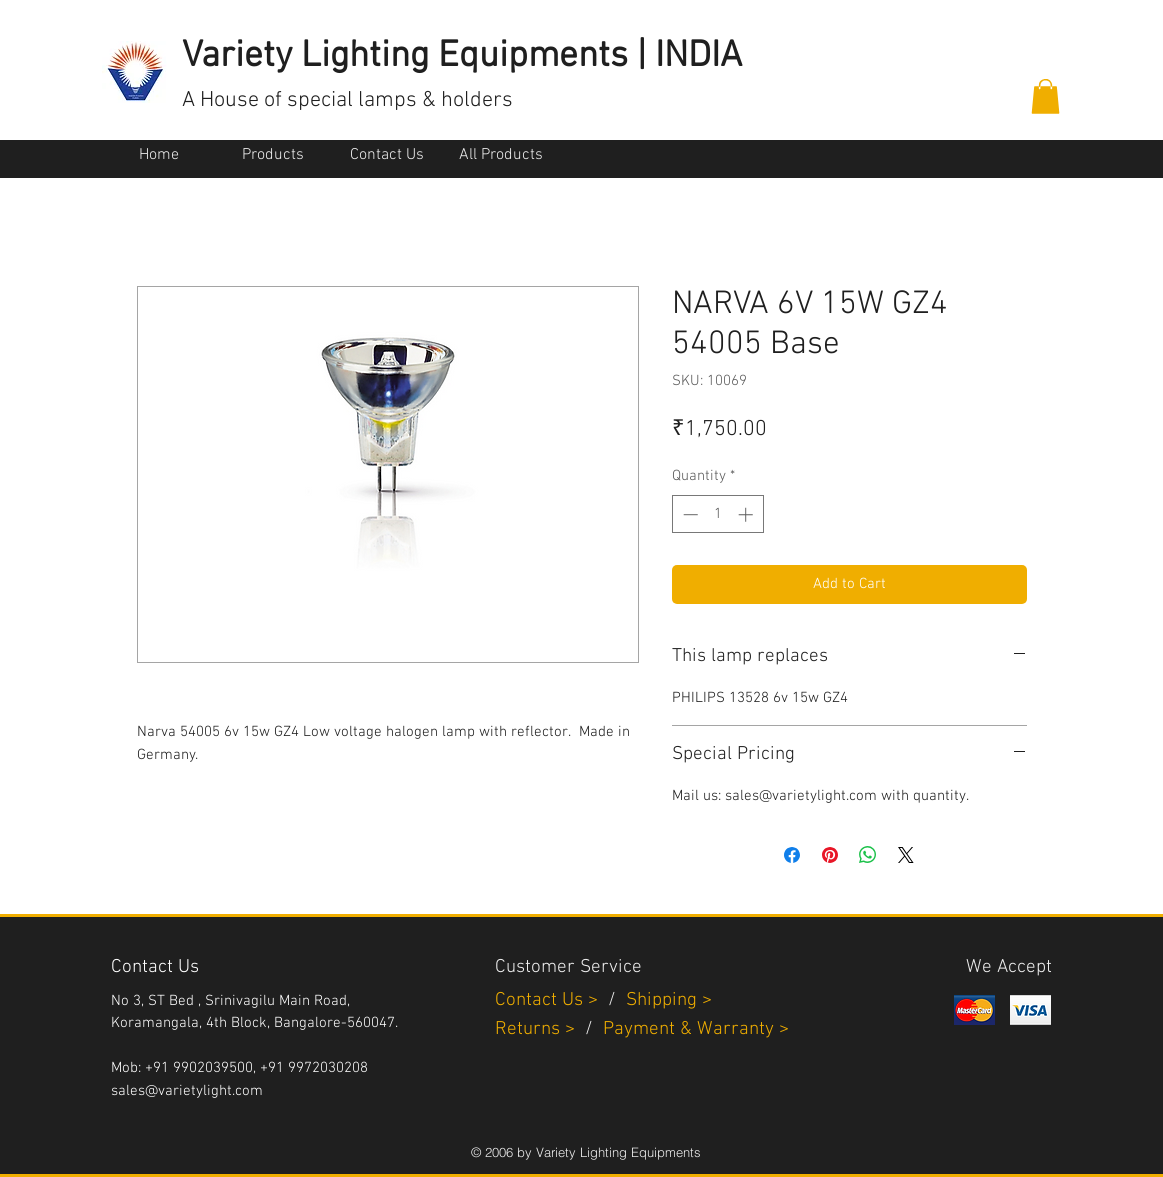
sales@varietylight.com (187, 1091)
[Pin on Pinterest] (830, 855)
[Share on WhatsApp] (868, 855)
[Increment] (747, 514)
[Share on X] (906, 855)
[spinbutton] (717, 514)
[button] (1045, 96)
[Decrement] (688, 514)
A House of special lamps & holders (347, 100)
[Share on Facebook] (792, 855)
